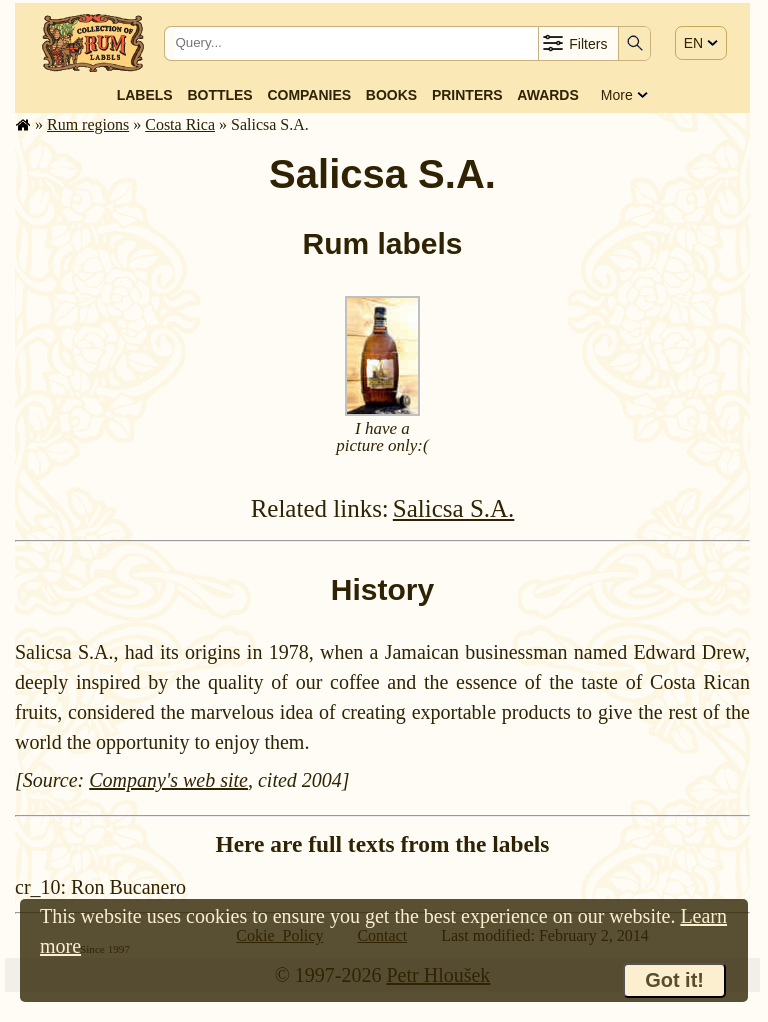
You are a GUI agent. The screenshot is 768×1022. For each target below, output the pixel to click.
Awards (547, 95)
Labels (145, 95)
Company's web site (168, 780)
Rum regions (88, 124)
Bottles (219, 95)
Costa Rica (180, 124)
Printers (467, 95)
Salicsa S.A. (454, 508)
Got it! (674, 980)
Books (391, 95)
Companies (309, 95)
